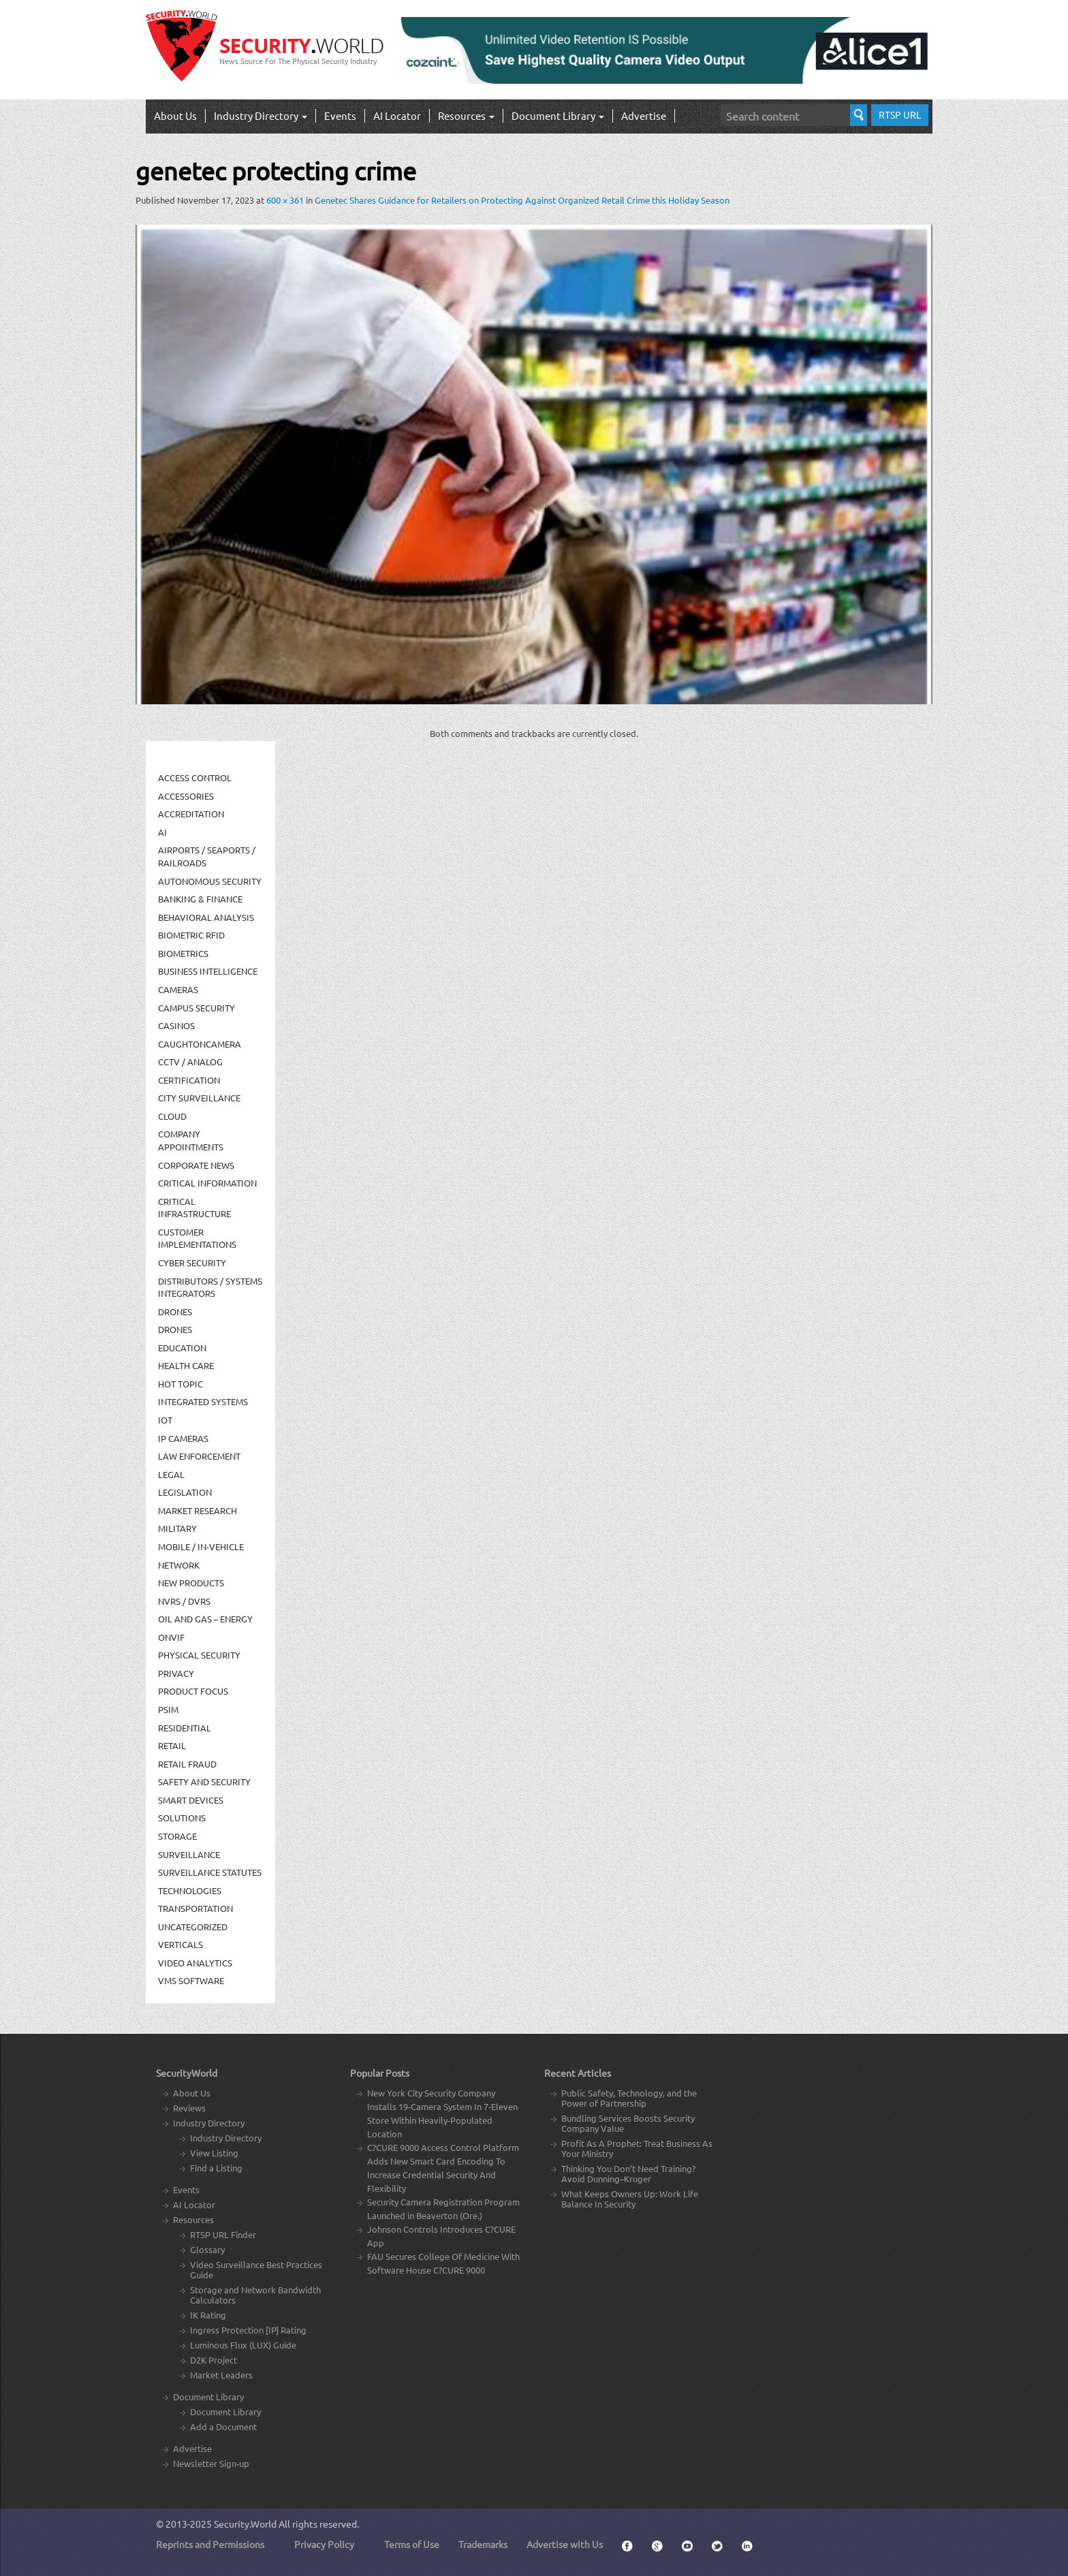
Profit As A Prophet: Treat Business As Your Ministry (636, 2148)
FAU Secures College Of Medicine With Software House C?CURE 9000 (443, 2263)
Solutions (182, 1817)
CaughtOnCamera (199, 1044)
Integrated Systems (203, 1401)
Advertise (643, 115)
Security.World (245, 2523)
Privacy (176, 1673)
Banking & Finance (200, 899)
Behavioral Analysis (206, 917)
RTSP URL (900, 114)
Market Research (197, 1510)
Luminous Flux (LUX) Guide (243, 2345)
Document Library (558, 115)
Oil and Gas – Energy (205, 1618)
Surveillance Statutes (210, 1872)
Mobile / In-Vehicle (201, 1546)
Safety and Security (204, 1781)
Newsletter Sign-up (211, 2463)
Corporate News (196, 1165)
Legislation (185, 1492)
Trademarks (482, 2544)
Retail (172, 1745)
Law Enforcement (199, 1456)
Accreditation (191, 813)
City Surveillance (199, 1097)
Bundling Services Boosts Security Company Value (628, 2123)
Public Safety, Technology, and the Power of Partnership (629, 2098)
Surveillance (189, 1854)
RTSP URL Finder (223, 2234)
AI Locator (397, 115)
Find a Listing (216, 2167)
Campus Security (196, 1008)
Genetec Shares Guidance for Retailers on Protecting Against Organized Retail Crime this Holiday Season (522, 200)
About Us (175, 115)
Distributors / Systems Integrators (210, 1287)
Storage (177, 1836)
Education (182, 1347)
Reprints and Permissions (210, 2544)
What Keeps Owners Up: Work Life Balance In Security (629, 2199)
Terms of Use (411, 2544)
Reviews (189, 2108)
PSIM (168, 1709)
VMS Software (191, 1980)
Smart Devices (190, 1800)
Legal (171, 1474)
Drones (175, 1311)
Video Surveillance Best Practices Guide (256, 2269)
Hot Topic (180, 1383)
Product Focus (193, 1691)
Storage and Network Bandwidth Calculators (255, 2295)
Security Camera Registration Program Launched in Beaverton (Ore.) (443, 2208)
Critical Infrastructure (194, 1207)
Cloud (172, 1116)
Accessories (186, 796)
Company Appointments (190, 1140)
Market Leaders (221, 2375)
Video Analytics (195, 1962)
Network (179, 1565)
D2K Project (213, 2360)
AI (162, 832)
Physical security (199, 1655)
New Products (191, 1582)
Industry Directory (260, 115)
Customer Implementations (197, 1238)
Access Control (195, 777)
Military (177, 1528)
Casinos (176, 1025)
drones (175, 1329)
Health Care (186, 1365)
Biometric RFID (191, 935)
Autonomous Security (210, 881)
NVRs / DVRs (184, 1601)
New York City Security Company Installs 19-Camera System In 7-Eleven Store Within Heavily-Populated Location (442, 2113)
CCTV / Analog (190, 1061)
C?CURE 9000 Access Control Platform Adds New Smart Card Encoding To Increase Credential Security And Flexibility (443, 2167)
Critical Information (207, 1183)
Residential (184, 1727)
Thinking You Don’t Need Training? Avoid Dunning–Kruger (628, 2173)
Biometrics (183, 953)
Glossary (207, 2249)
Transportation (195, 1908)
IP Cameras (183, 1438)
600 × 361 (285, 200)
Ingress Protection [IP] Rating (248, 2330)
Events (340, 115)
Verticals (180, 1944)
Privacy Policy (324, 2544)
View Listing (214, 2152)
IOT (165, 1420)
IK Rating (208, 2315)
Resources (466, 115)
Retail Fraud (187, 1764)
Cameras (178, 989)
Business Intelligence (207, 971)
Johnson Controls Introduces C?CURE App (441, 2235)
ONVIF (171, 1637)
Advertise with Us (565, 2544)
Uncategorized (192, 1926)
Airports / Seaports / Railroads (206, 856)
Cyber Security (192, 1262)
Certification (189, 1080)
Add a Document (223, 2426)
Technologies (189, 1890)
